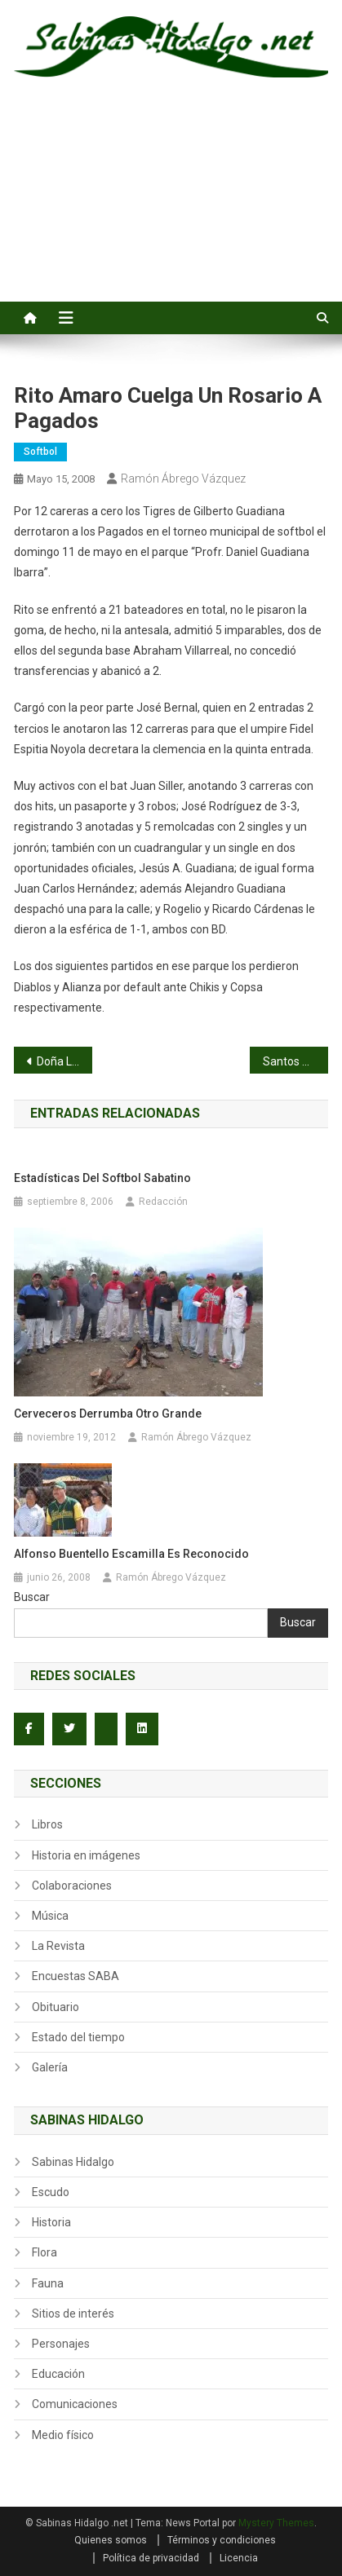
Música (50, 1915)
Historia (51, 2222)
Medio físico (63, 2434)
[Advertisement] (171, 207)
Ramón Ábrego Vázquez (183, 478)
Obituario (55, 2007)
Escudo (50, 2192)
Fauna (48, 2283)
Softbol (40, 451)
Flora (44, 2252)
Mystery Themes (276, 2523)
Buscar (32, 1596)
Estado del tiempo (78, 2037)
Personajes (61, 2343)
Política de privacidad (151, 2558)
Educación (58, 2373)
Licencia (239, 2558)
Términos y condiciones (221, 2540)
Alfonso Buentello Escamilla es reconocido (131, 1553)
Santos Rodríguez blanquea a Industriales (295, 1061)
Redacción (163, 1201)
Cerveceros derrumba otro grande (108, 1413)
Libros (47, 1824)
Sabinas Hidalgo (73, 2161)
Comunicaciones (75, 2404)
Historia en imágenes (86, 1855)
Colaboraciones (72, 1885)
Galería (50, 2067)
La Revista (58, 1945)
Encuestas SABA (75, 1976)
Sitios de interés (73, 2313)
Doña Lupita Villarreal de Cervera (64, 1061)
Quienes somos (110, 2540)
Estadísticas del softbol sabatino (102, 1177)
